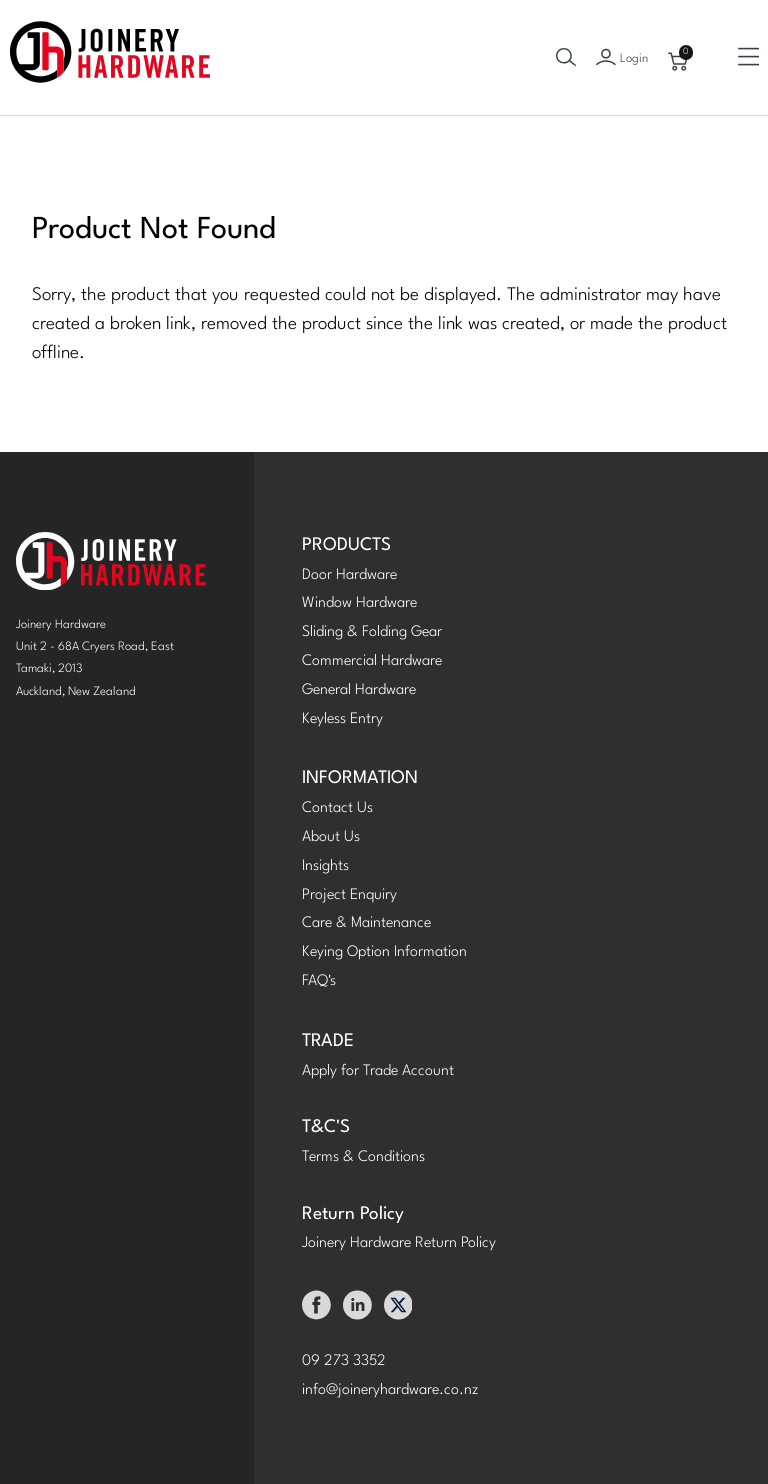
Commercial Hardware (372, 661)
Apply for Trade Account (378, 1071)
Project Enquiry (349, 895)
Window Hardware (359, 603)
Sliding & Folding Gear (372, 632)
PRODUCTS (346, 545)
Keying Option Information (384, 952)
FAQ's (319, 981)
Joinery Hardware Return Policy (399, 1243)
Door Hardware (349, 575)
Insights (325, 866)
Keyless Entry (342, 719)
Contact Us (337, 808)
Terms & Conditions (363, 1157)
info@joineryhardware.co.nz (390, 1390)
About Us (331, 837)
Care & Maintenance (366, 923)
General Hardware (359, 690)
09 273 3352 (344, 1361)
